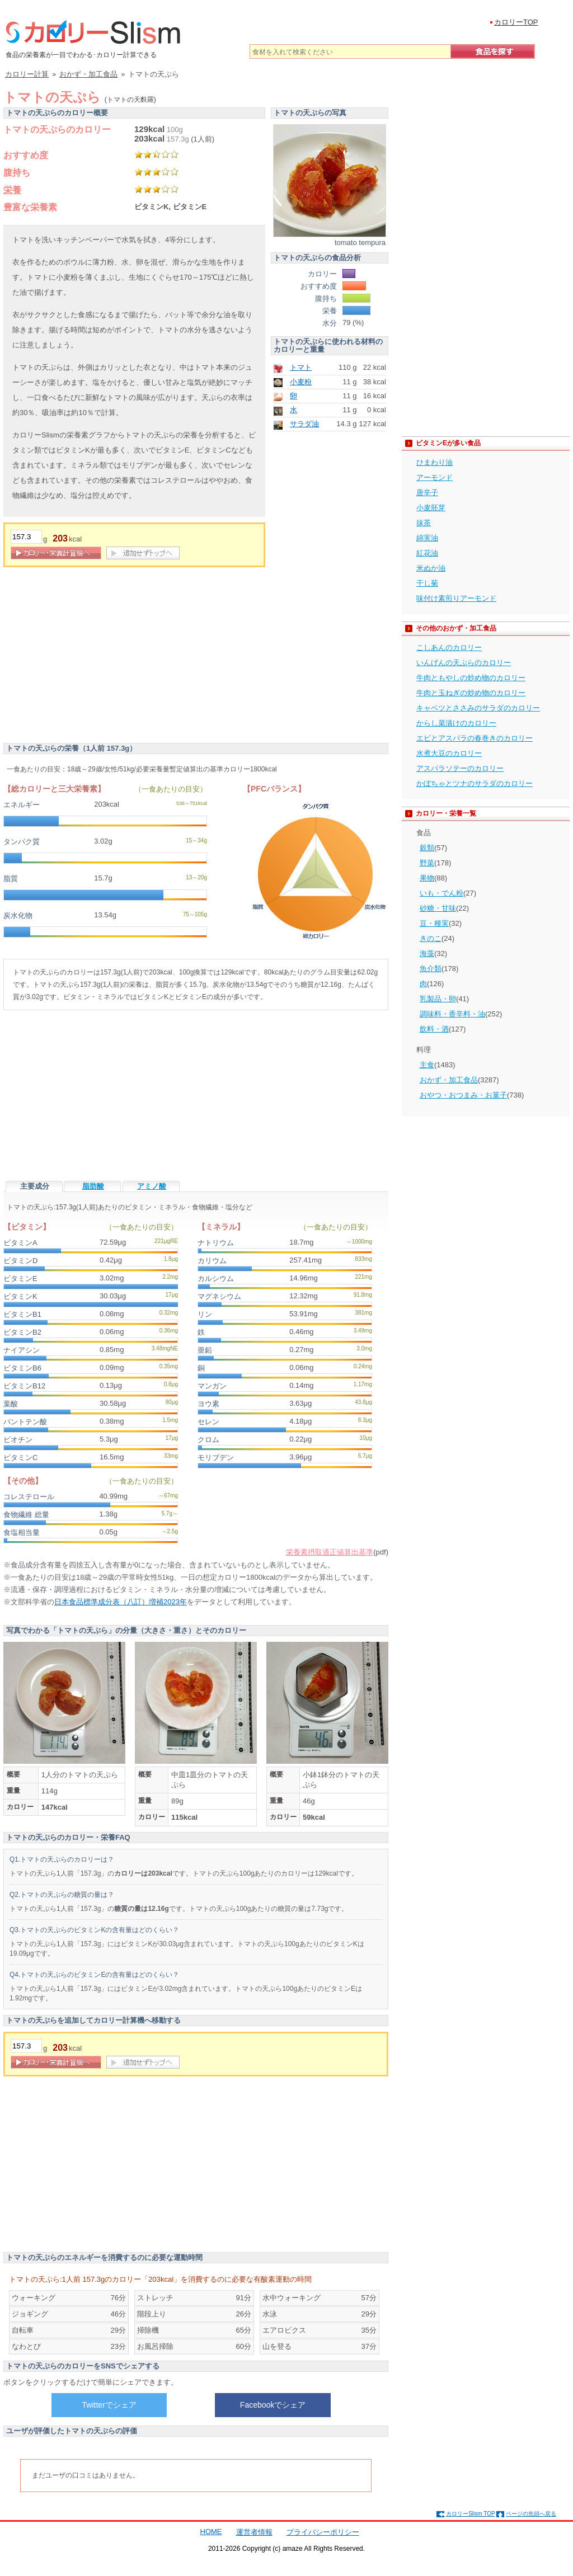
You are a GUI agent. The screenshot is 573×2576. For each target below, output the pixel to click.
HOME (211, 2531)
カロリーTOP (516, 22)
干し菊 (427, 583)
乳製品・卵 (438, 999)
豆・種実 (434, 923)
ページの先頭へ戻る (531, 2514)
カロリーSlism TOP (470, 2514)
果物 (427, 878)
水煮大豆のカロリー (449, 753)
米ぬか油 (430, 568)
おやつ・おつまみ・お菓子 (463, 1095)
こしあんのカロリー (449, 647)
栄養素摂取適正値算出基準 (329, 1552)
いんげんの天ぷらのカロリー (463, 662)
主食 (427, 1065)
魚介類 (431, 968)
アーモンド (434, 477)
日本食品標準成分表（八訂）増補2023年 (120, 1602)
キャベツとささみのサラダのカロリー (478, 708)
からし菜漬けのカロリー (456, 723)
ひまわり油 (434, 462)
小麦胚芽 (430, 507)
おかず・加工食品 (449, 1080)
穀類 (427, 848)
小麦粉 (301, 382)
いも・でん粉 (441, 893)
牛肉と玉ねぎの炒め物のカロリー (470, 693)
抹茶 (423, 523)
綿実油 (427, 538)
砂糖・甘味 (438, 908)
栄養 (12, 190)
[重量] (26, 537)
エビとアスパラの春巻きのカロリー (474, 738)
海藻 (427, 953)
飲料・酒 (434, 1029)
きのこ (431, 938)
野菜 (427, 863)
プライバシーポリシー (322, 2532)
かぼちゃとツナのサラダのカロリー (474, 783)
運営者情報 (254, 2532)
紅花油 (427, 553)
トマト (301, 367)
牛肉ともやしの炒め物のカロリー (470, 678)
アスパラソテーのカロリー (460, 768)
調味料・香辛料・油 (452, 1014)
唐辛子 (427, 492)
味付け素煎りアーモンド (456, 598)
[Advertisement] (97, 656)
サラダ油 (304, 424)
